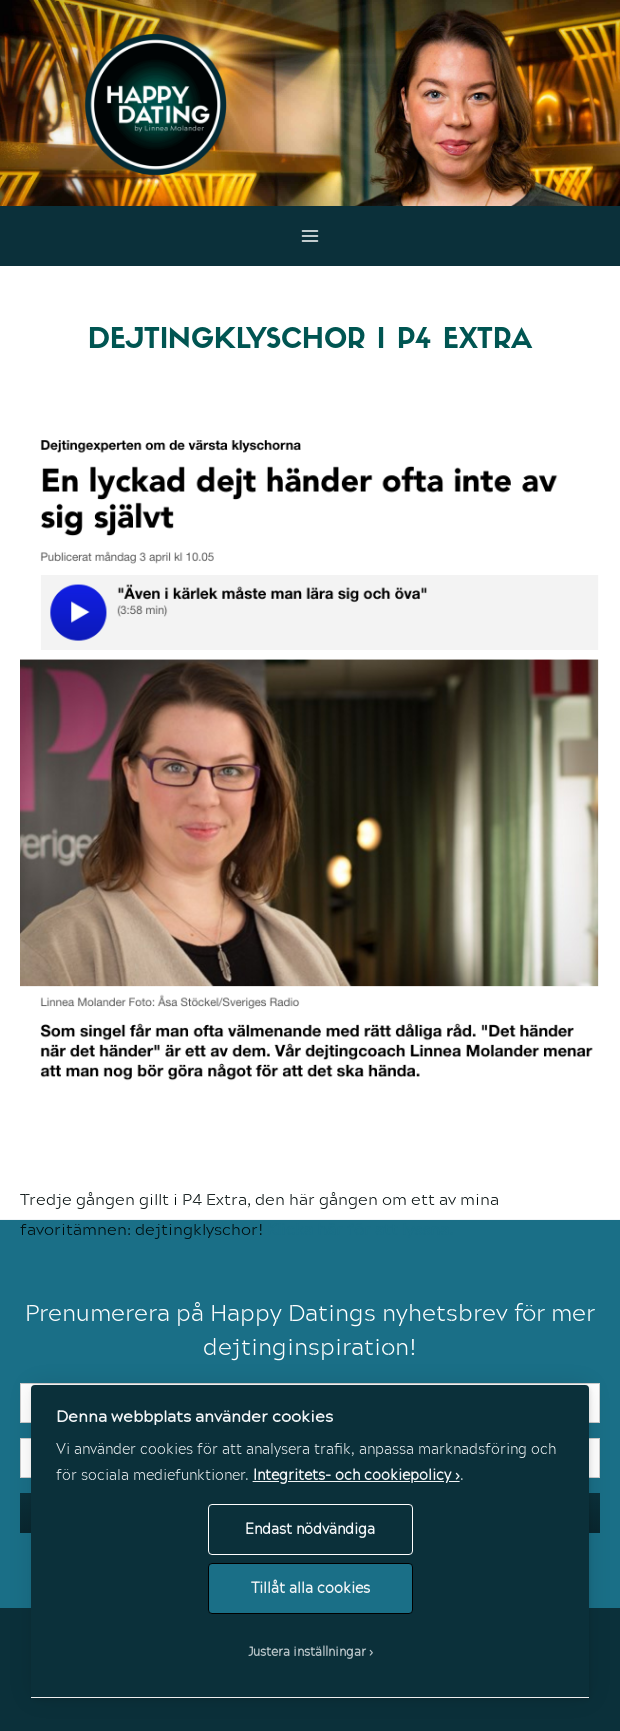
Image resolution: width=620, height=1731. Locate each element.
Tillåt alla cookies (310, 1587)
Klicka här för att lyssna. (360, 1228)
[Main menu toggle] (310, 236)
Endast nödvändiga (310, 1528)
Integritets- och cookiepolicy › (356, 1474)
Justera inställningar (307, 1651)
